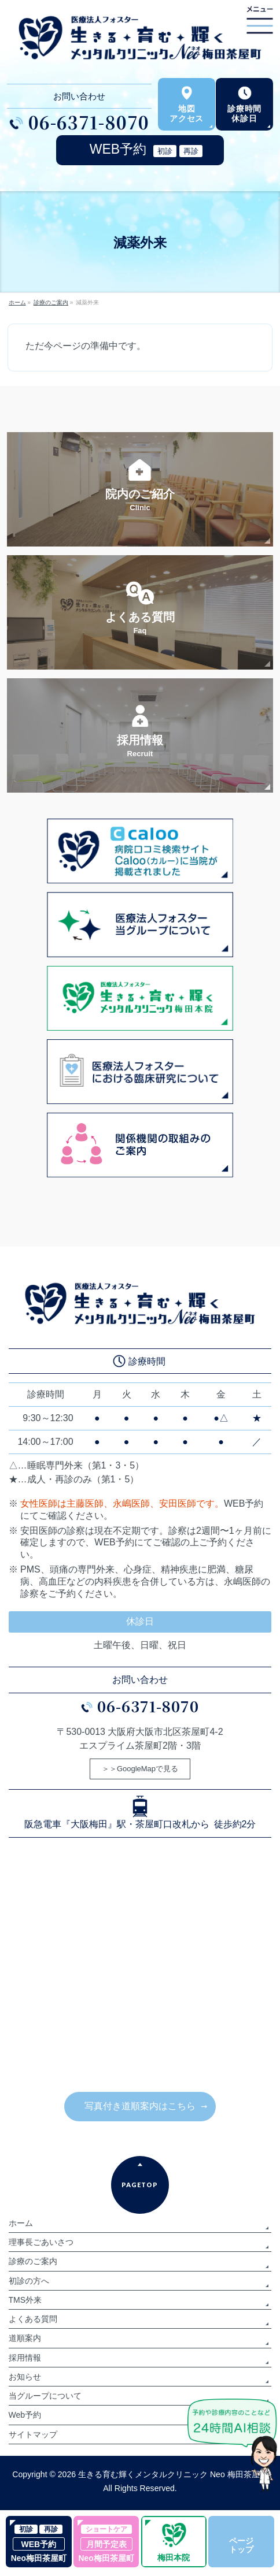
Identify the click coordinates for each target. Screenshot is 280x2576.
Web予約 (25, 2414)
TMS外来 (25, 2299)
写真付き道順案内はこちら (140, 2106)
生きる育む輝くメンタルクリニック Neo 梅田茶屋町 (173, 2474)
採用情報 (25, 2357)
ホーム (21, 2223)
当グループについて (45, 2395)
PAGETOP (139, 2184)
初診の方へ (29, 2280)
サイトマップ (33, 2434)
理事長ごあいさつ (41, 2242)
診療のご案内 (33, 2261)
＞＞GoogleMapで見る (140, 1768)
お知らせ (25, 2376)
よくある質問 (33, 2319)
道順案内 (25, 2338)
